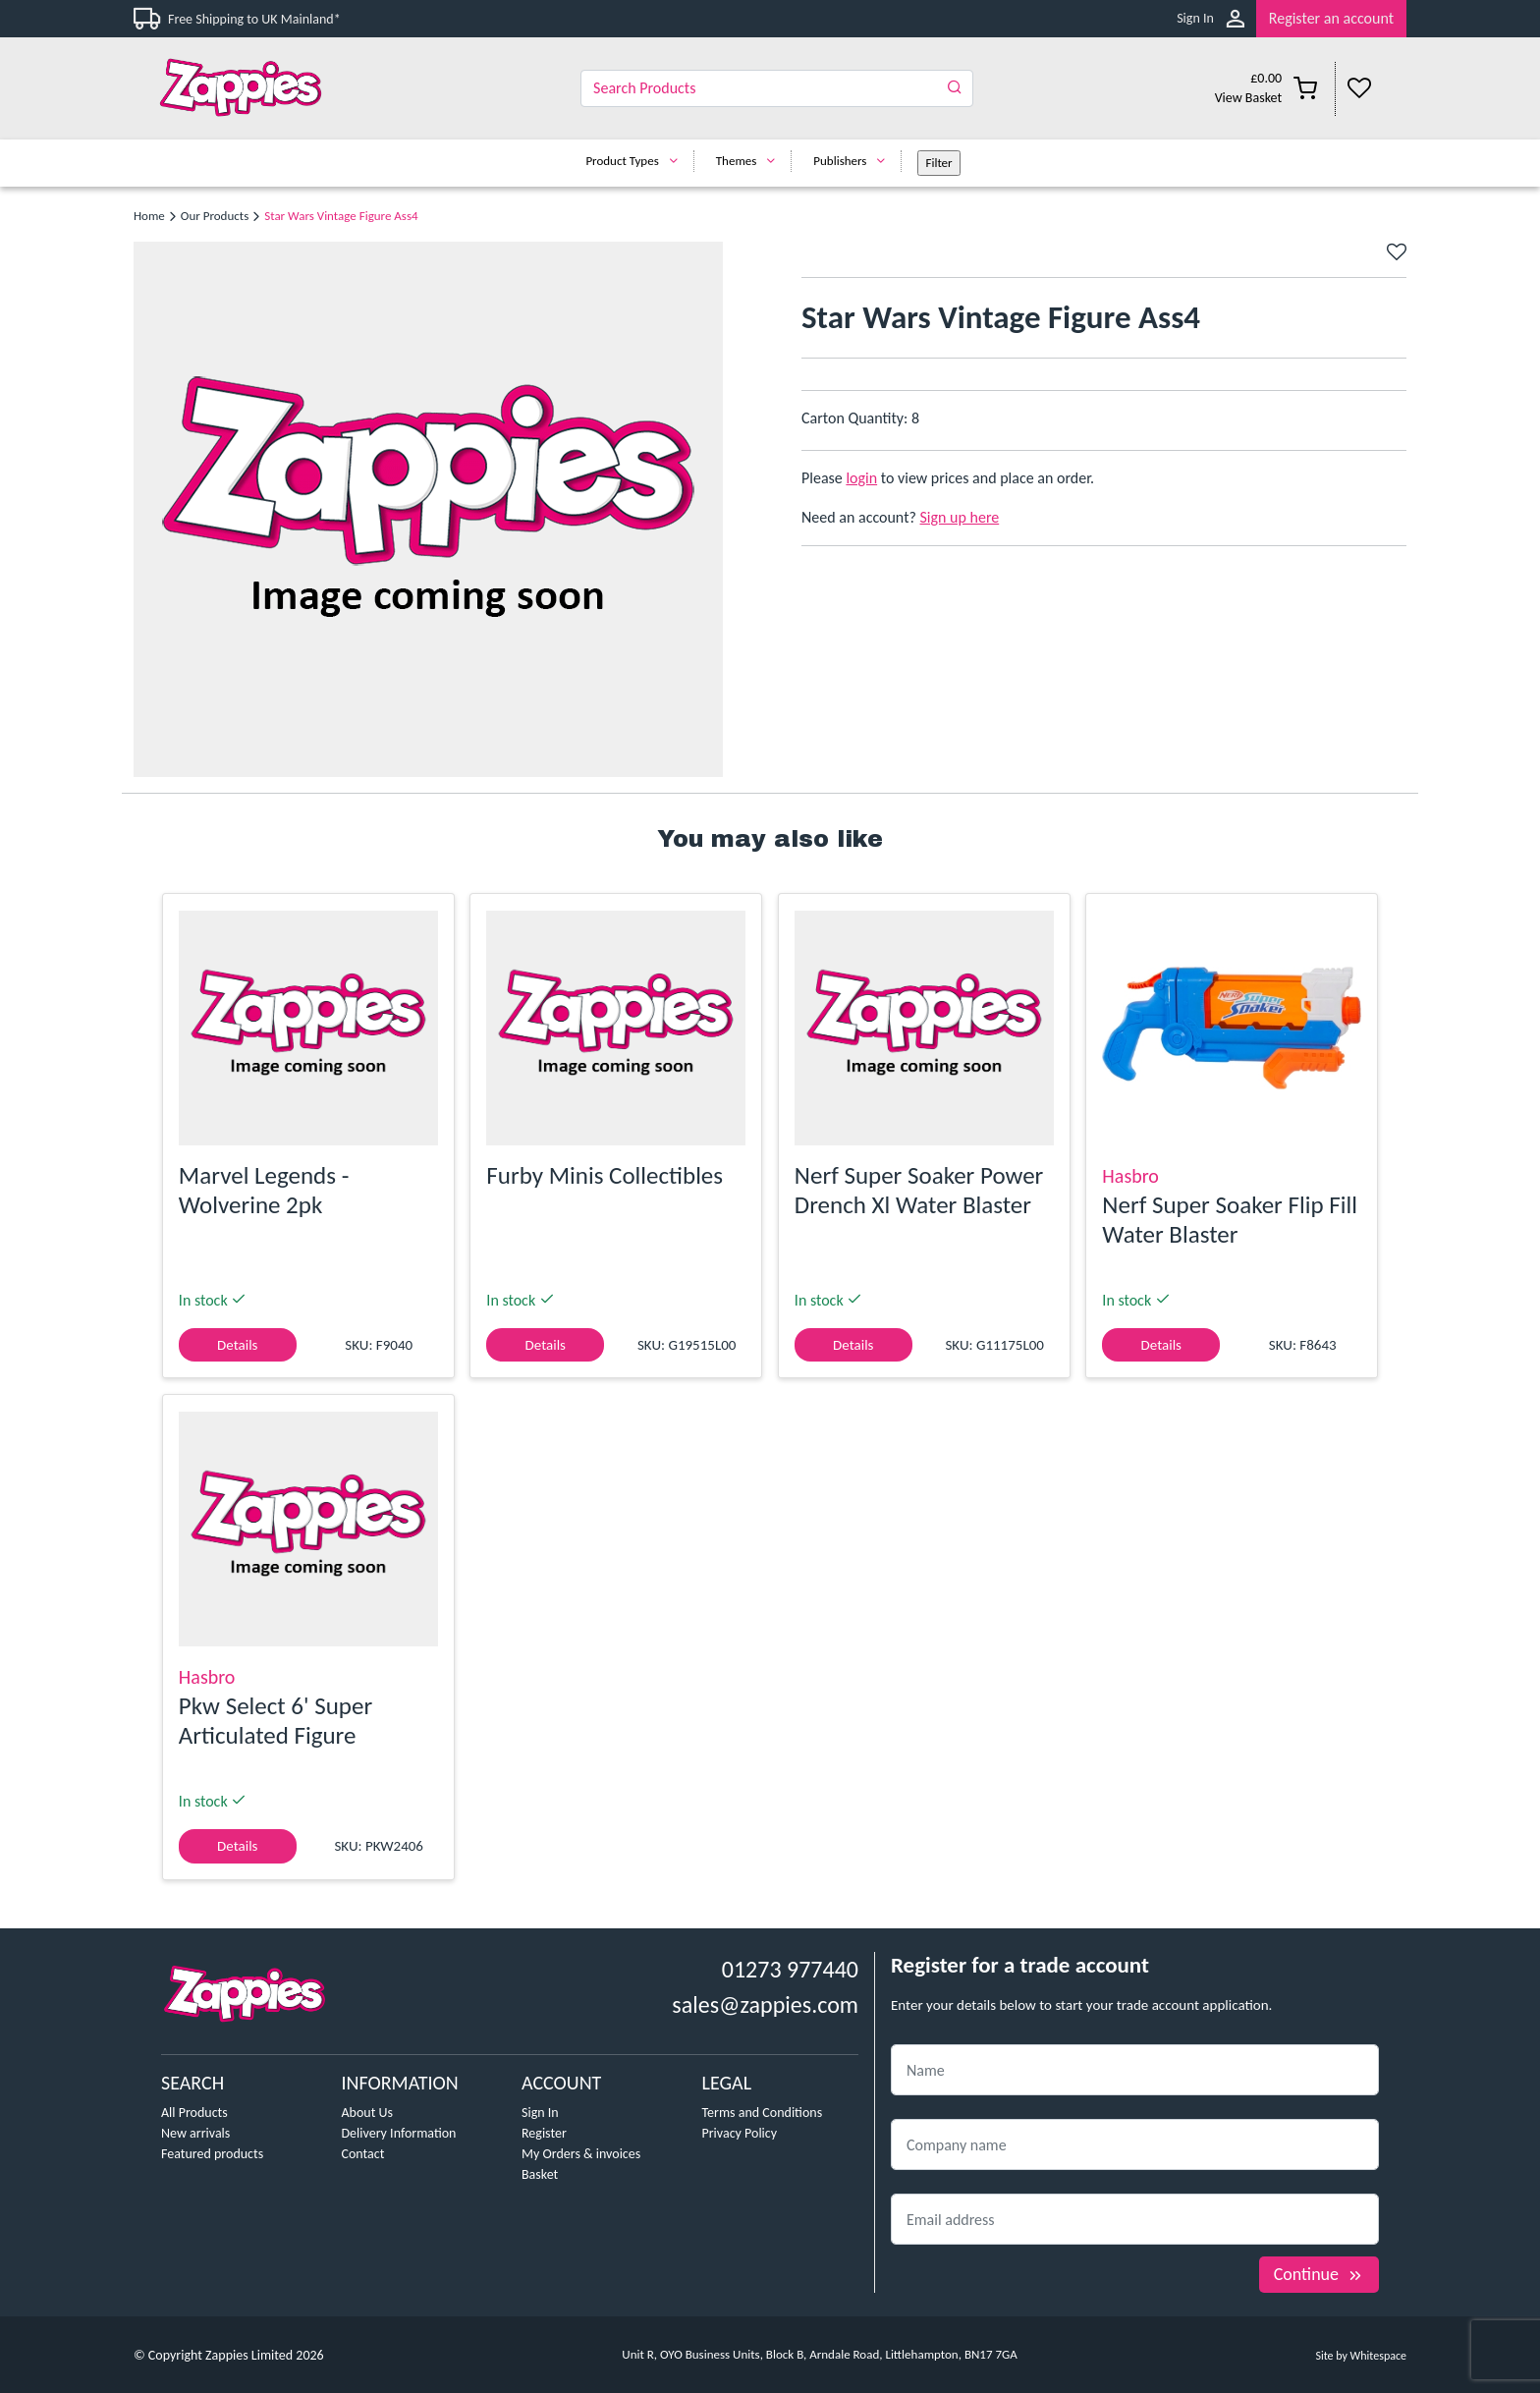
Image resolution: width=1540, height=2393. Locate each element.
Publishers (854, 160)
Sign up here (960, 517)
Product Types (636, 160)
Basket (540, 2174)
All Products (194, 2112)
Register (544, 2133)
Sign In (1195, 18)
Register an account (1331, 18)
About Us (368, 2112)
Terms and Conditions (762, 2112)
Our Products (214, 215)
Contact (363, 2153)
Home (149, 215)
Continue (1319, 2274)
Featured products (212, 2153)
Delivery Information (399, 2133)
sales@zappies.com (765, 2004)
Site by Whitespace (1360, 2356)
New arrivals (195, 2133)
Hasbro (1130, 1176)
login (861, 478)
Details (237, 1345)
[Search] (776, 88)
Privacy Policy (740, 2133)
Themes (751, 160)
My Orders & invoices (581, 2153)
